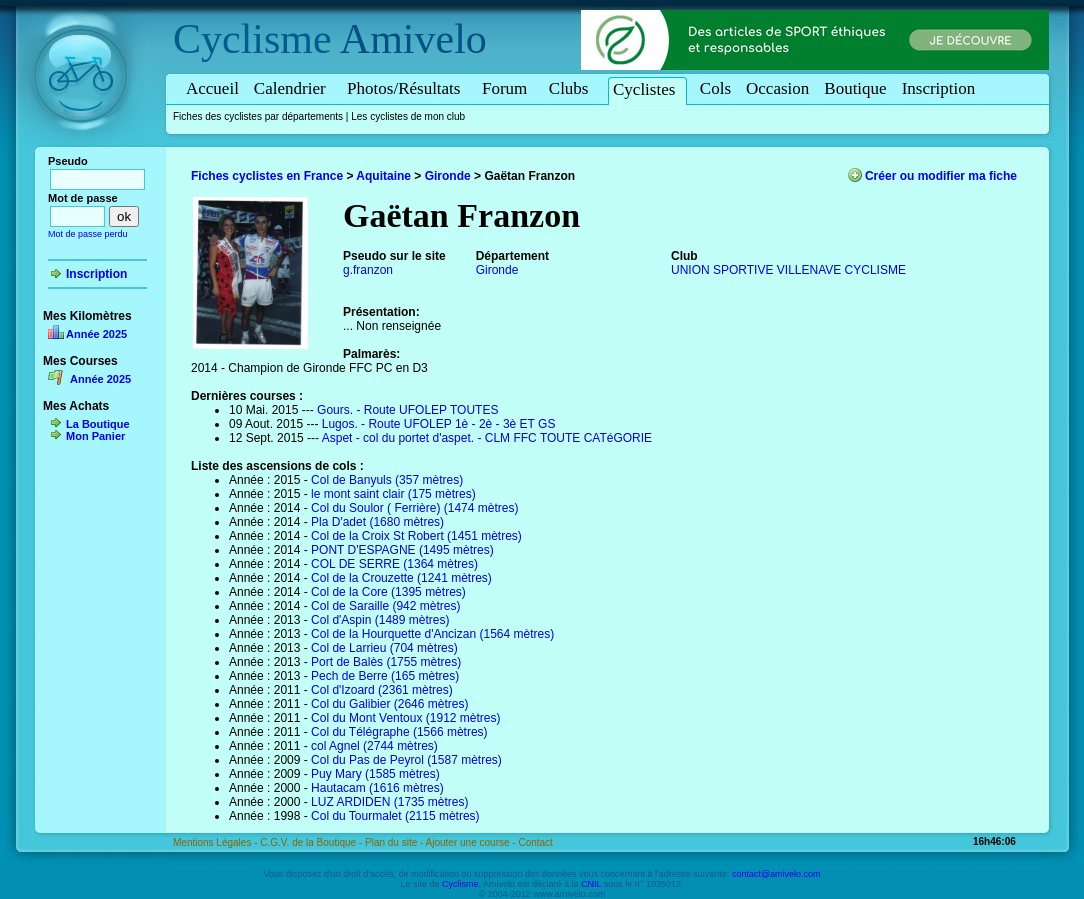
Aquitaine (383, 176)
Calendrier (293, 88)
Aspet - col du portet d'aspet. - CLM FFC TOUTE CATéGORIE (487, 438)
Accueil (212, 88)
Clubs (572, 88)
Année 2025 (96, 334)
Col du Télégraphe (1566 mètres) (399, 732)
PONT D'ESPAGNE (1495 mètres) (402, 550)
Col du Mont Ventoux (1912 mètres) (405, 718)
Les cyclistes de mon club (408, 116)
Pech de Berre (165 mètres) (385, 676)
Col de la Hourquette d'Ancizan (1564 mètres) (432, 634)
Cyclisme (252, 39)
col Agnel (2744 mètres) (374, 746)
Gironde (448, 176)
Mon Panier (95, 436)
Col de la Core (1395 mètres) (388, 592)
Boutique (855, 88)
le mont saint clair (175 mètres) (393, 494)
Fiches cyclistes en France (267, 176)
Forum (508, 88)
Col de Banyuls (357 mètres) (387, 480)
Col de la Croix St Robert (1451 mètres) (416, 536)
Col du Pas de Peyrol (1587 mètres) (406, 760)
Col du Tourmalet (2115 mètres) (395, 816)
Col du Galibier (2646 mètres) (389, 704)
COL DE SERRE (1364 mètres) (394, 564)
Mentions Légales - (216, 842)
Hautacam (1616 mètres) (377, 788)
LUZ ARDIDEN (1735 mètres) (389, 802)
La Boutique (98, 424)
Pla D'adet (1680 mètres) (377, 522)
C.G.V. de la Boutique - (312, 842)
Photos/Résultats (407, 88)
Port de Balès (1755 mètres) (386, 662)
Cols (715, 88)
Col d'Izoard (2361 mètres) (382, 690)
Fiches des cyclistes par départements (258, 116)
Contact (535, 842)
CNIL (591, 884)
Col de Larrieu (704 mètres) (384, 648)
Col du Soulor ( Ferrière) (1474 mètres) (414, 508)
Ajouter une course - (472, 842)
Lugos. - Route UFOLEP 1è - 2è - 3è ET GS (439, 424)
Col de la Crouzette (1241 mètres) (401, 578)
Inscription (939, 88)
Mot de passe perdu (88, 234)
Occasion (777, 88)
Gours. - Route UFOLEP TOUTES (407, 410)
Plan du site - (395, 842)
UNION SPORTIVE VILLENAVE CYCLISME (788, 270)
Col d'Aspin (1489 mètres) (380, 620)
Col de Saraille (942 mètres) (385, 606)
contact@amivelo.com (776, 874)
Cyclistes (647, 89)
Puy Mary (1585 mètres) (375, 774)
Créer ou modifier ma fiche (941, 176)
